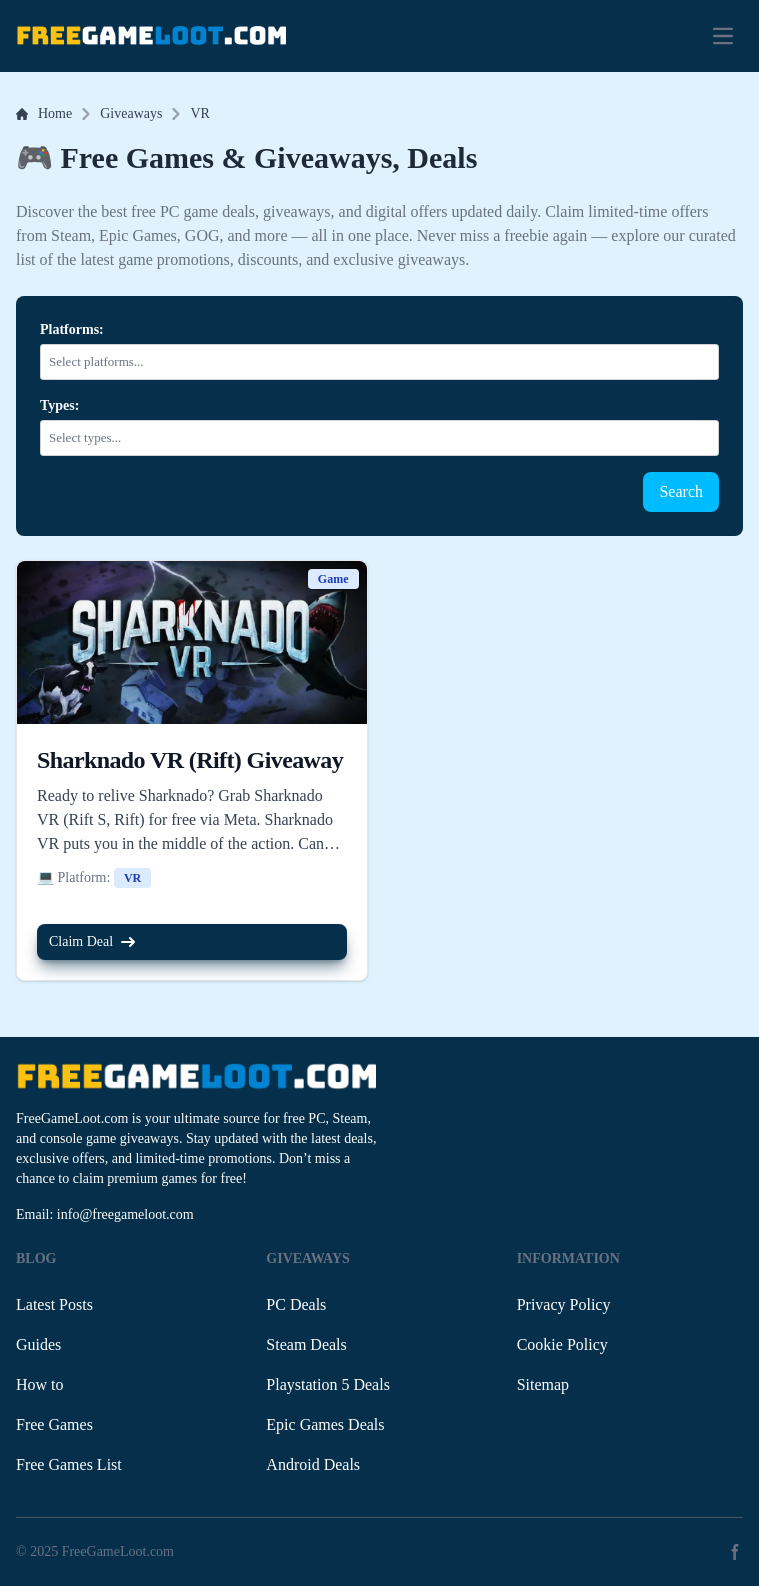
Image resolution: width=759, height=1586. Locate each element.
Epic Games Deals (325, 1424)
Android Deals (313, 1464)
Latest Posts (54, 1304)
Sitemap (543, 1384)
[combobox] (383, 362)
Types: (59, 405)
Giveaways (131, 113)
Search (681, 491)
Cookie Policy (562, 1344)
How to (40, 1384)
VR (199, 113)
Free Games (54, 1424)
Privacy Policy (564, 1304)
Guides (38, 1344)
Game (333, 579)
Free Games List (69, 1464)
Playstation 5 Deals (328, 1384)
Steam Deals (306, 1344)
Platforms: (72, 329)
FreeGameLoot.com (118, 1551)
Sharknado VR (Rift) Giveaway (190, 760)
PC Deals (296, 1304)
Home (44, 113)
